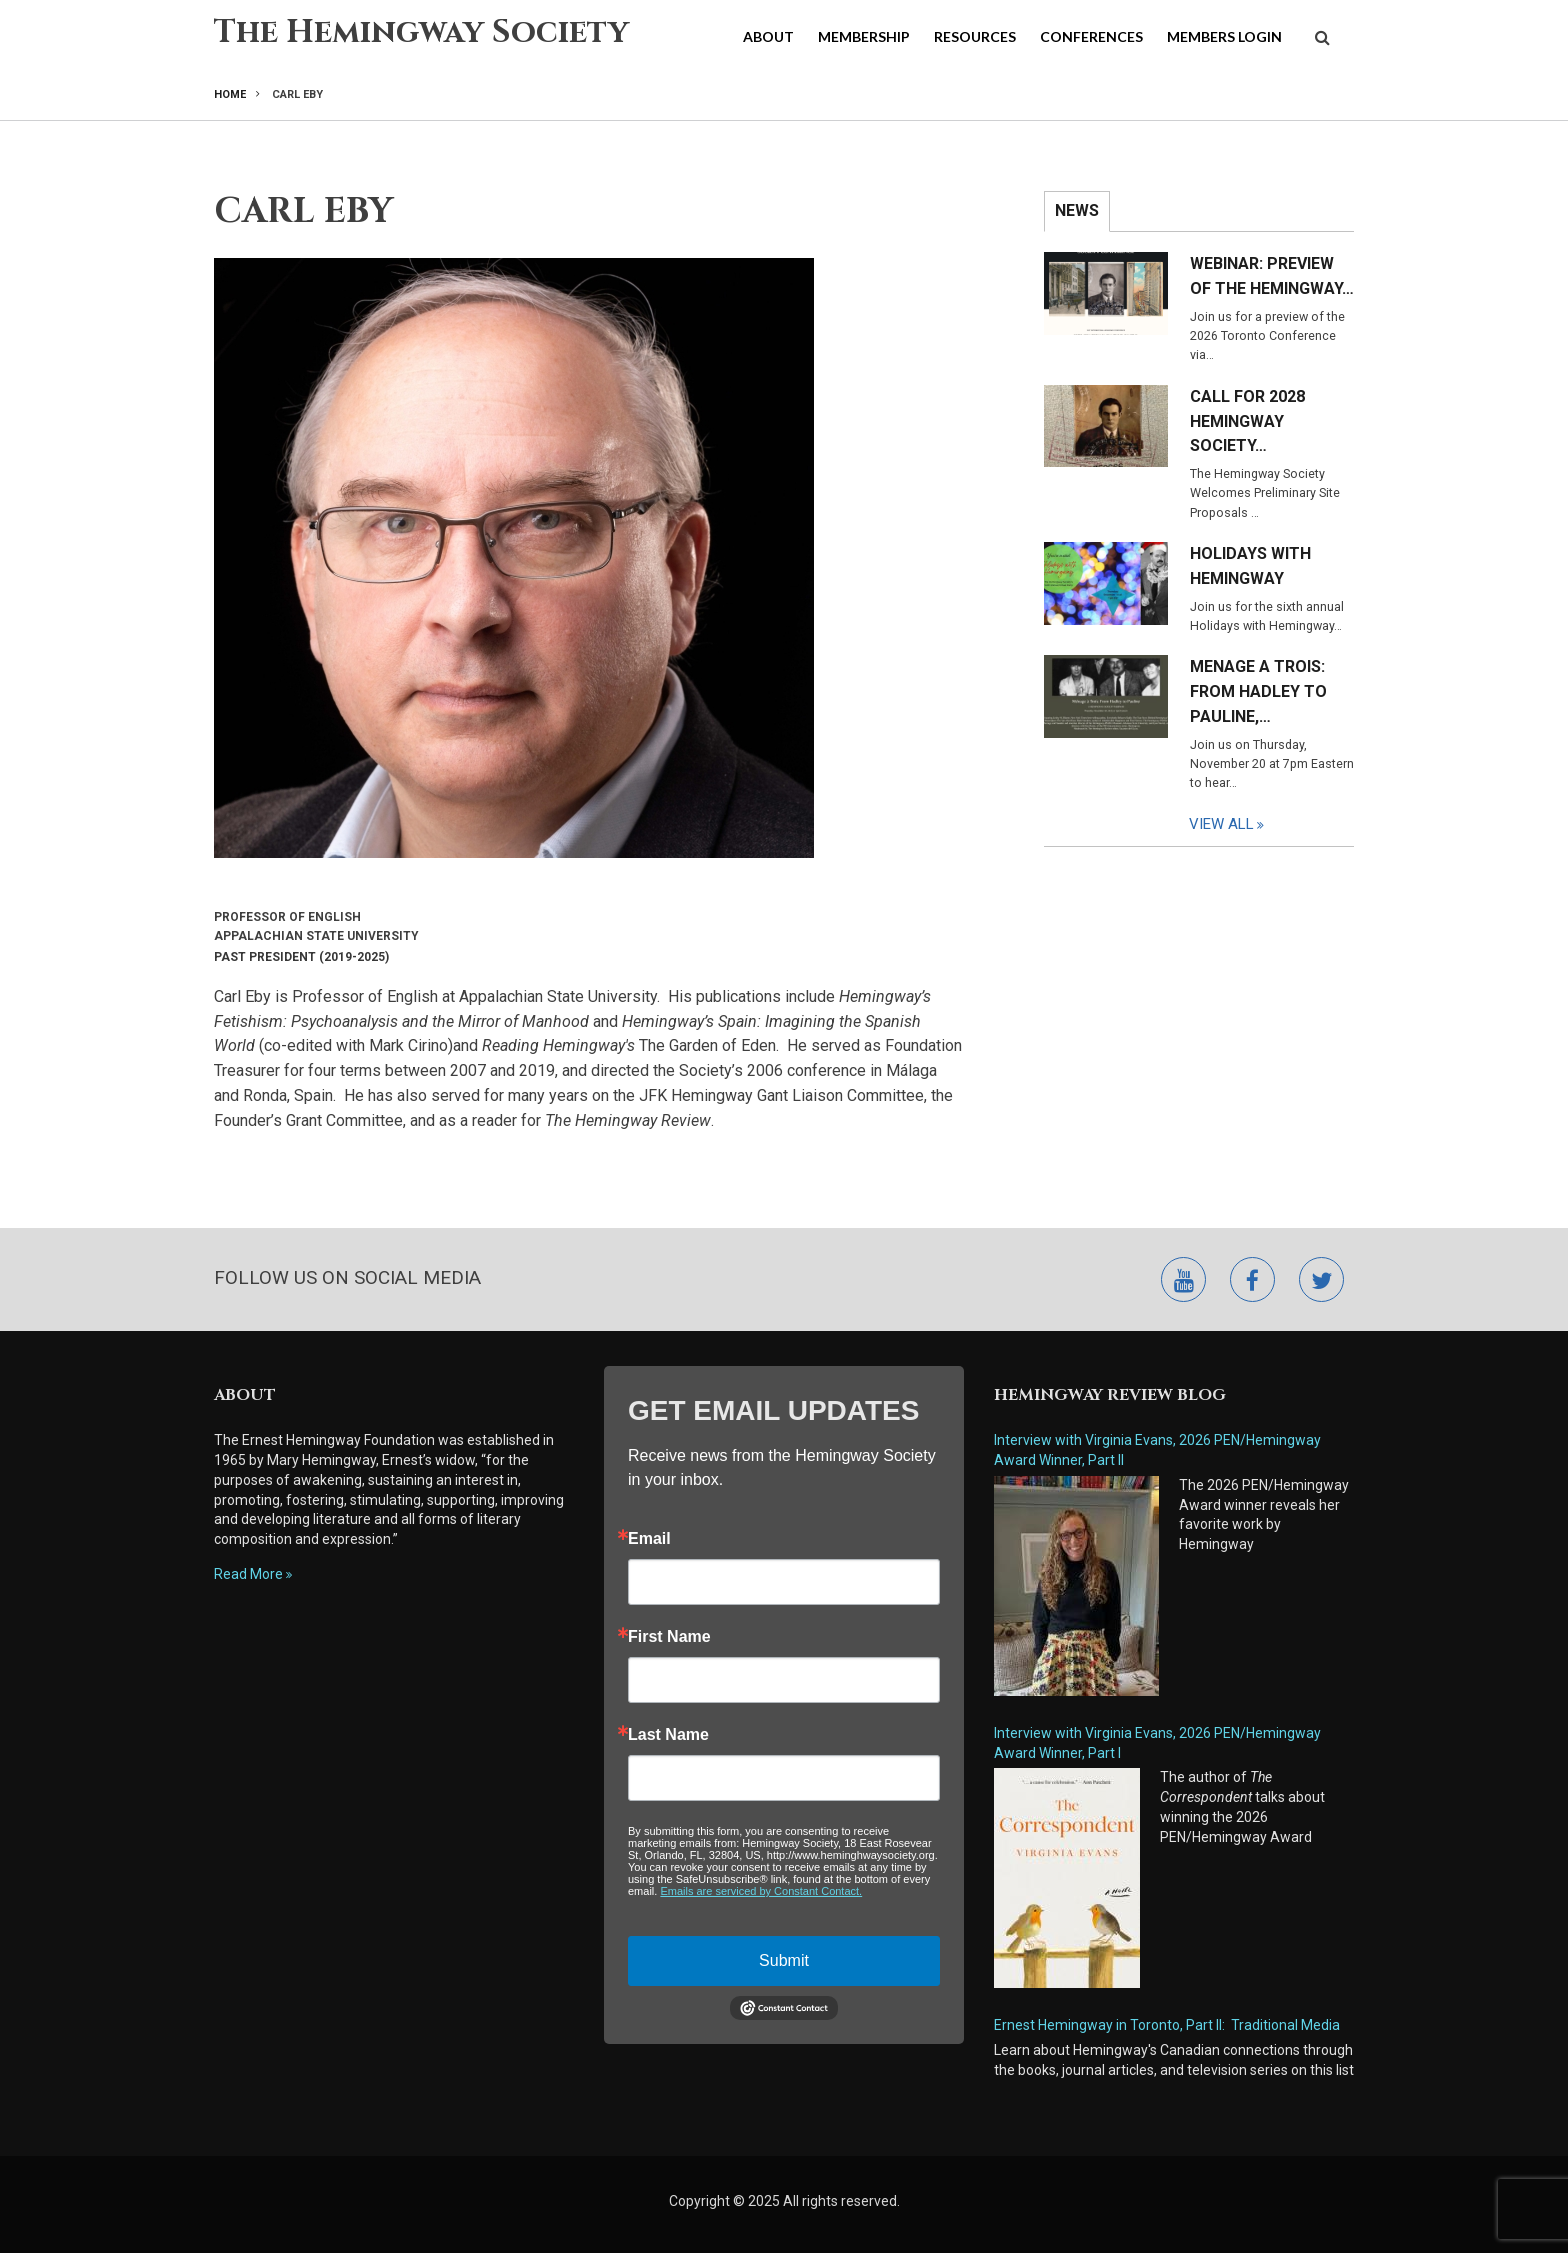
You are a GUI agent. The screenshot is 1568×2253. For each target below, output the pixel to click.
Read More (248, 1574)
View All (1221, 824)
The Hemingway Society (421, 32)
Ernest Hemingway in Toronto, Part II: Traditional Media (1167, 2025)
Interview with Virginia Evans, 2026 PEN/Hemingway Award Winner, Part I (1157, 1743)
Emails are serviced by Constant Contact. (761, 1891)
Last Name (668, 1735)
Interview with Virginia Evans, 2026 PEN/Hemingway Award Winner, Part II (1157, 1450)
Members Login (1224, 36)
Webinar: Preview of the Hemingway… (1272, 276)
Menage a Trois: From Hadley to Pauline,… (1258, 691)
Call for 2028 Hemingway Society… (1247, 421)
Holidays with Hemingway (1250, 566)
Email (649, 1539)
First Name (669, 1637)
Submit (784, 1960)
